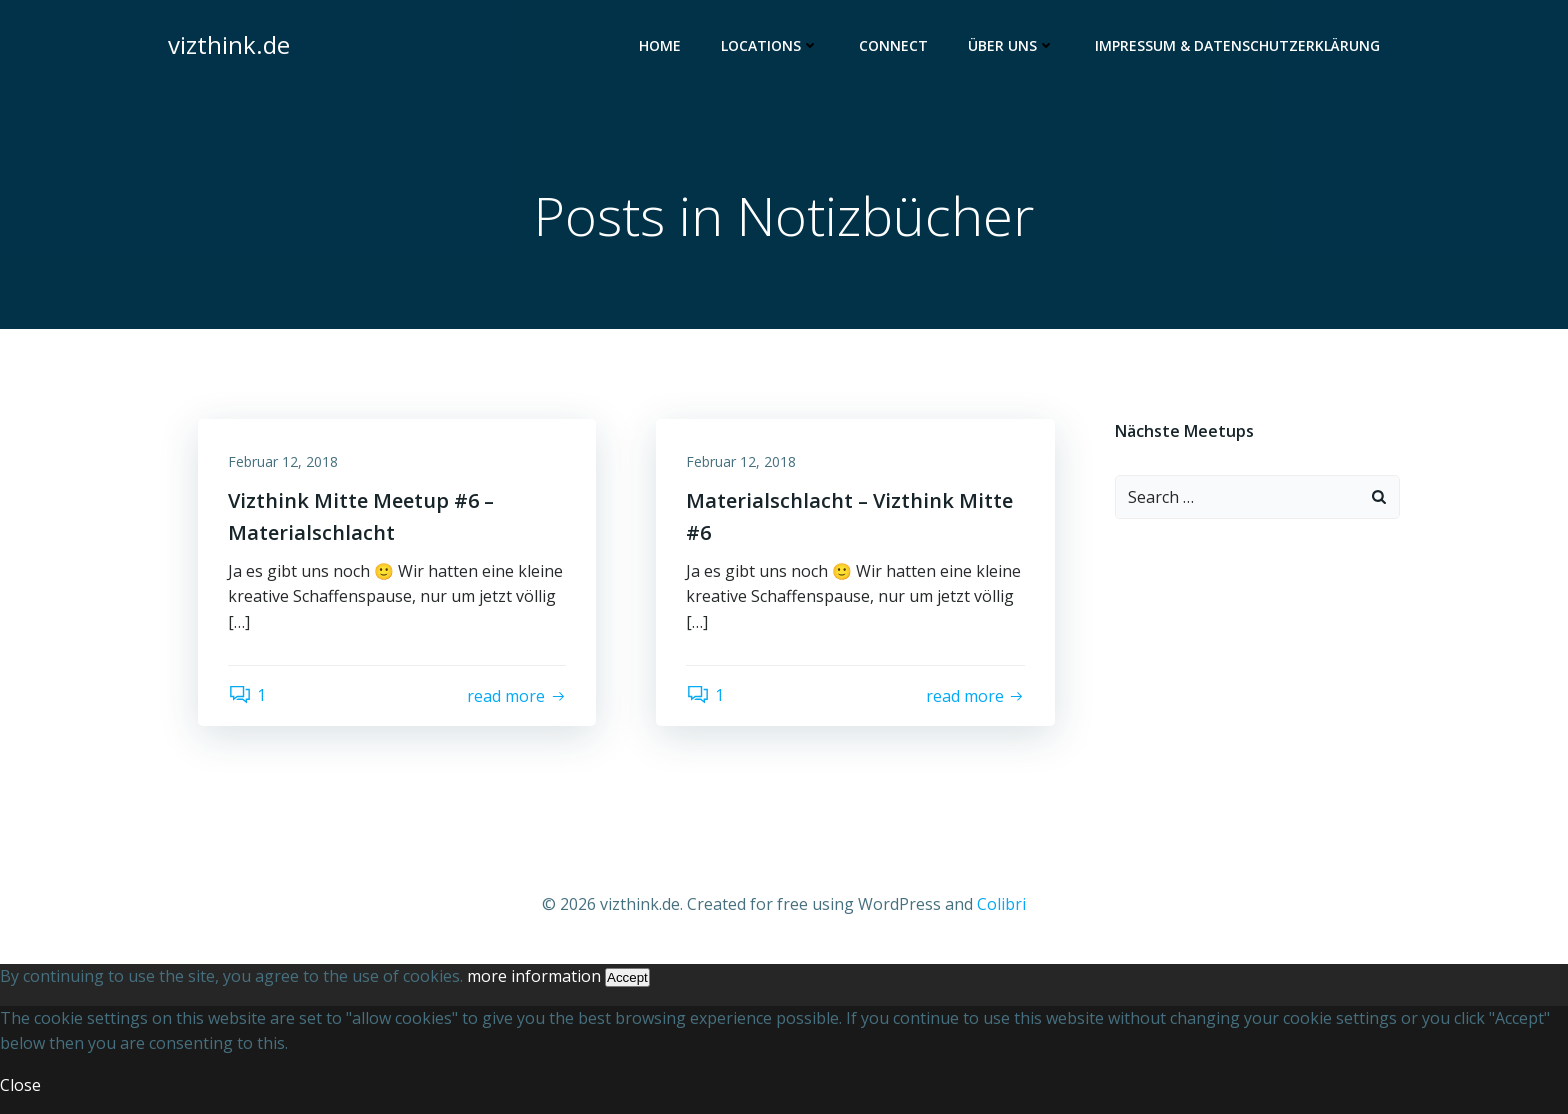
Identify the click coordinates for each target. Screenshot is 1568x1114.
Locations (770, 45)
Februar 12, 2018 (283, 461)
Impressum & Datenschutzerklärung (1237, 45)
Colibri (1001, 904)
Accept (627, 977)
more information (534, 976)
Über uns (1011, 45)
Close (20, 1085)
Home (660, 45)
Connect (893, 45)
